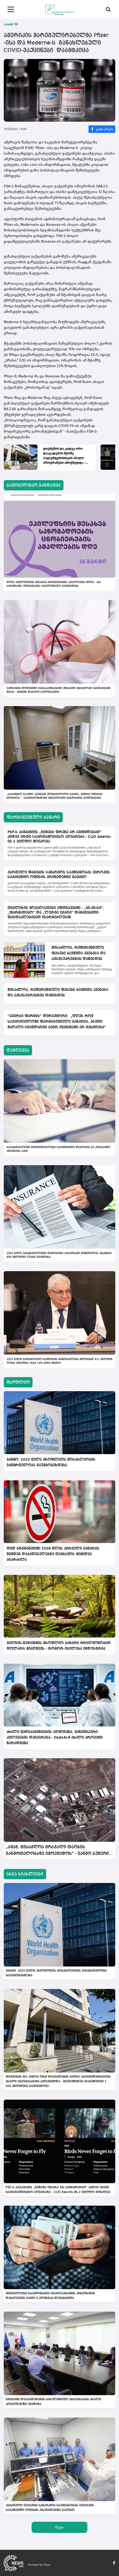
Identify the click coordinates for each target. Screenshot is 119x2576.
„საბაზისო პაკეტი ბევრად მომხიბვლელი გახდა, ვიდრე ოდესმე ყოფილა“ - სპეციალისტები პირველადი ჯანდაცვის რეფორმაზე (54, 796)
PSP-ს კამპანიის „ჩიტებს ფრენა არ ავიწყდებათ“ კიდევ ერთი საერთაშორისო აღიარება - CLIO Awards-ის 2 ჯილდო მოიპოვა (59, 836)
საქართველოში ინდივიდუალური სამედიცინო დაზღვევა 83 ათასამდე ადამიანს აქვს (58, 1149)
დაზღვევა (18, 1050)
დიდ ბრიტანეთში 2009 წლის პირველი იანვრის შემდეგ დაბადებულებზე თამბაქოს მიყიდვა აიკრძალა (53, 1554)
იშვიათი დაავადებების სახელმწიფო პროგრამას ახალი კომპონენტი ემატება (53, 2402)
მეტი (59, 2527)
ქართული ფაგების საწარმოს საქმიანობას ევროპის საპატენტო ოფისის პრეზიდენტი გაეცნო (58, 875)
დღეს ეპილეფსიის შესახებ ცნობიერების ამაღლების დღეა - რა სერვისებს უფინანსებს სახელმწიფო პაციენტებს (54, 584)
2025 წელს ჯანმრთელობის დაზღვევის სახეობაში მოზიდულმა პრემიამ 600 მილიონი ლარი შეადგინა (59, 1255)
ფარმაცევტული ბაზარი (33, 817)
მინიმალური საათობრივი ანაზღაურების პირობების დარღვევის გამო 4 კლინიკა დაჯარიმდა (50, 2296)
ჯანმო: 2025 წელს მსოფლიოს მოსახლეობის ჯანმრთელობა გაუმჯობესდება (51, 1462)
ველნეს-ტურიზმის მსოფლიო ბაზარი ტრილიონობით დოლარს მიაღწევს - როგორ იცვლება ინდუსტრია (59, 1646)
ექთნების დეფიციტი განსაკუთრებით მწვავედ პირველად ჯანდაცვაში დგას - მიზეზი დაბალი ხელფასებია (58, 690)
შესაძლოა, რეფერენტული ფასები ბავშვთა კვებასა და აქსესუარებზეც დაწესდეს (78, 953)
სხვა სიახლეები (25, 1874)
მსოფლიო (18, 1382)
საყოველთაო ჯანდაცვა (34, 485)
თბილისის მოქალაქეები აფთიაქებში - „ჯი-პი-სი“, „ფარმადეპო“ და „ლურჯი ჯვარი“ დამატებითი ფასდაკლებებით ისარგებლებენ (55, 912)
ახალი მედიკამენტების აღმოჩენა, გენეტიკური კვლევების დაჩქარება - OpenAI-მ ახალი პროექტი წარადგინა (55, 1737)
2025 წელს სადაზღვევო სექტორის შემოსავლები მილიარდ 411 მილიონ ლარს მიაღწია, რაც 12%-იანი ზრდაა (59, 1361)
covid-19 (11, 24)
